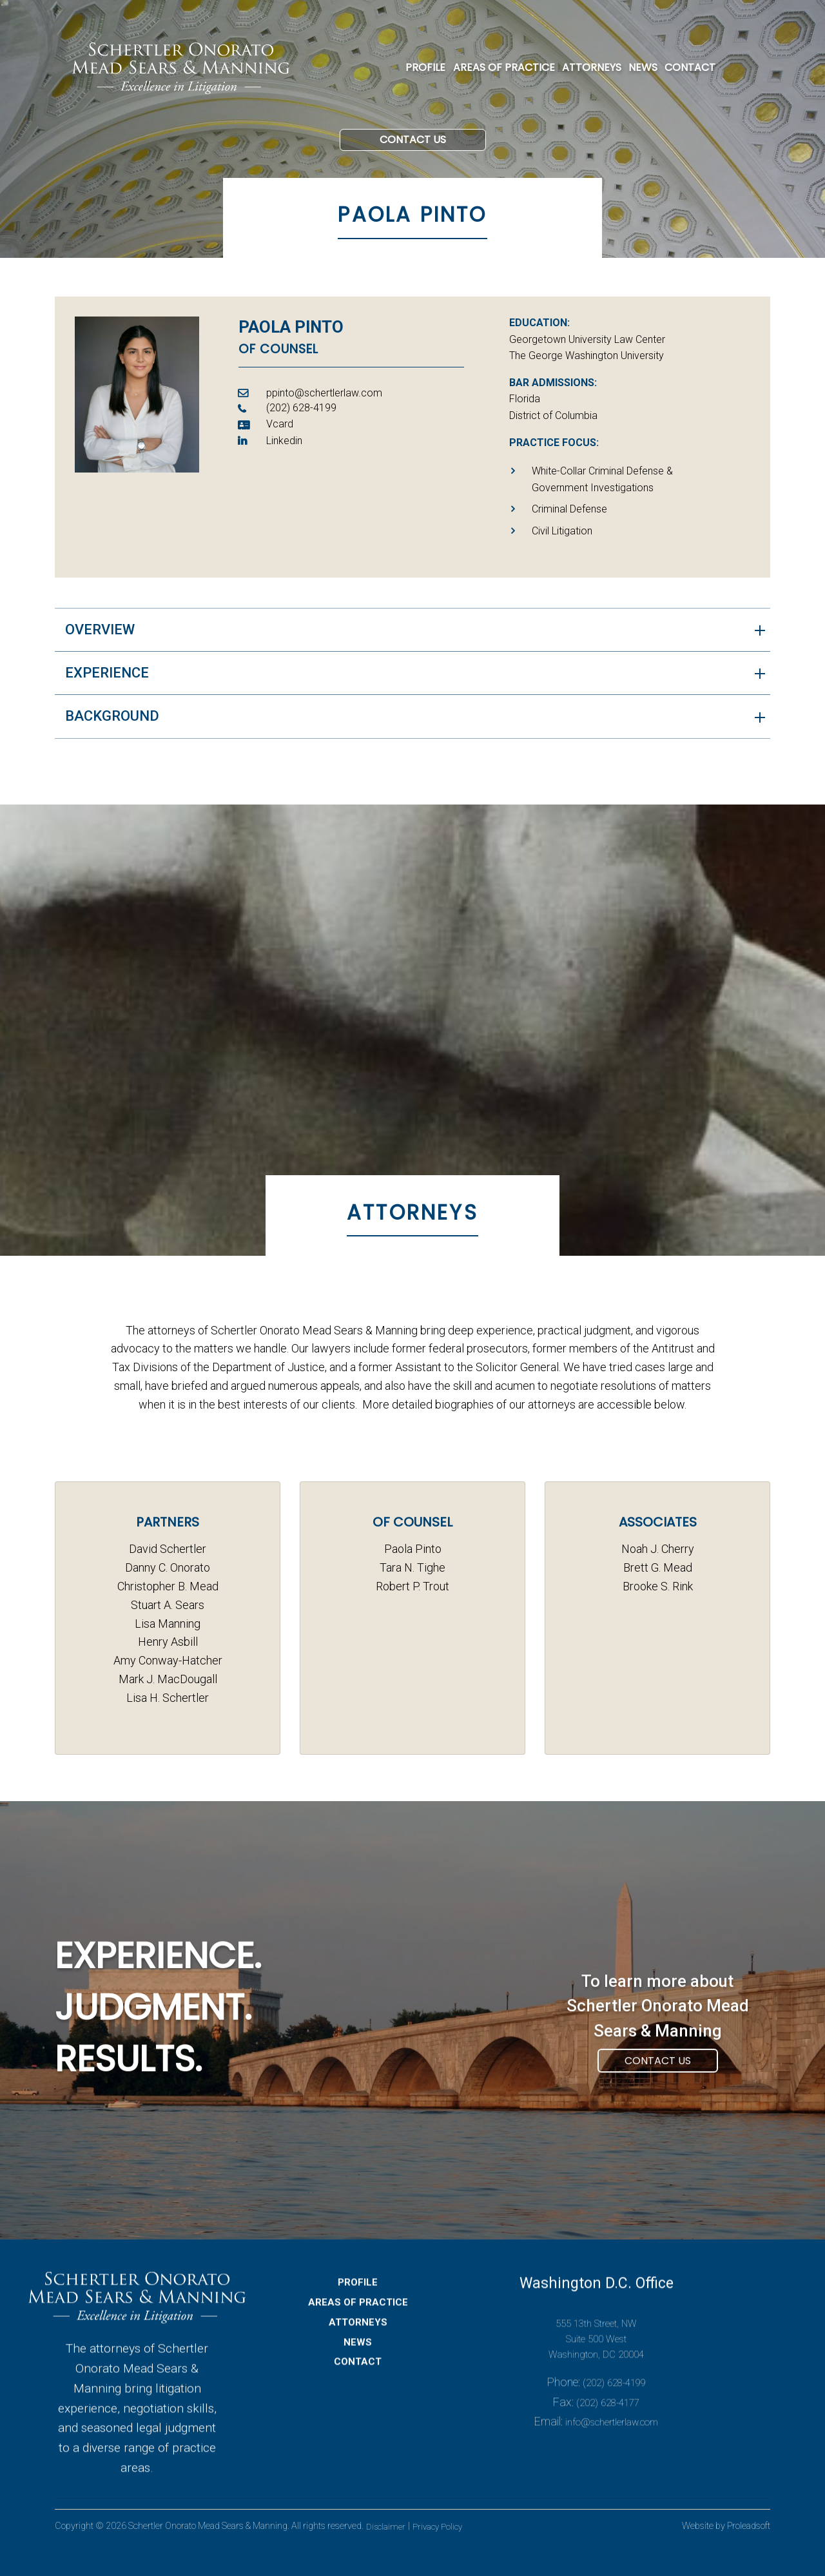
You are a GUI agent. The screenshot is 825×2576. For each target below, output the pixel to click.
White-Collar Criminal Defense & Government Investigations (602, 485)
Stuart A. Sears (167, 1605)
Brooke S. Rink (658, 1586)
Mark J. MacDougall (168, 1679)
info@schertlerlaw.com (611, 2460)
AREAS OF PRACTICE (504, 67)
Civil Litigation (562, 537)
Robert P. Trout (412, 1586)
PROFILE (425, 67)
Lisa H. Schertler (167, 1697)
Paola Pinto (413, 1549)
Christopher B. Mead (167, 1586)
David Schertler (167, 1549)
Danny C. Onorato (167, 1567)
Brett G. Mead (657, 1567)
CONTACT (690, 67)
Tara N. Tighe (412, 1567)
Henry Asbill (168, 1641)
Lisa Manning (167, 1623)
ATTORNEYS (591, 67)
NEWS (642, 67)
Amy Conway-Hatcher (167, 1660)
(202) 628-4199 (614, 2420)
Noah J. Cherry (657, 1549)
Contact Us (413, 160)
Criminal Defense (569, 515)
